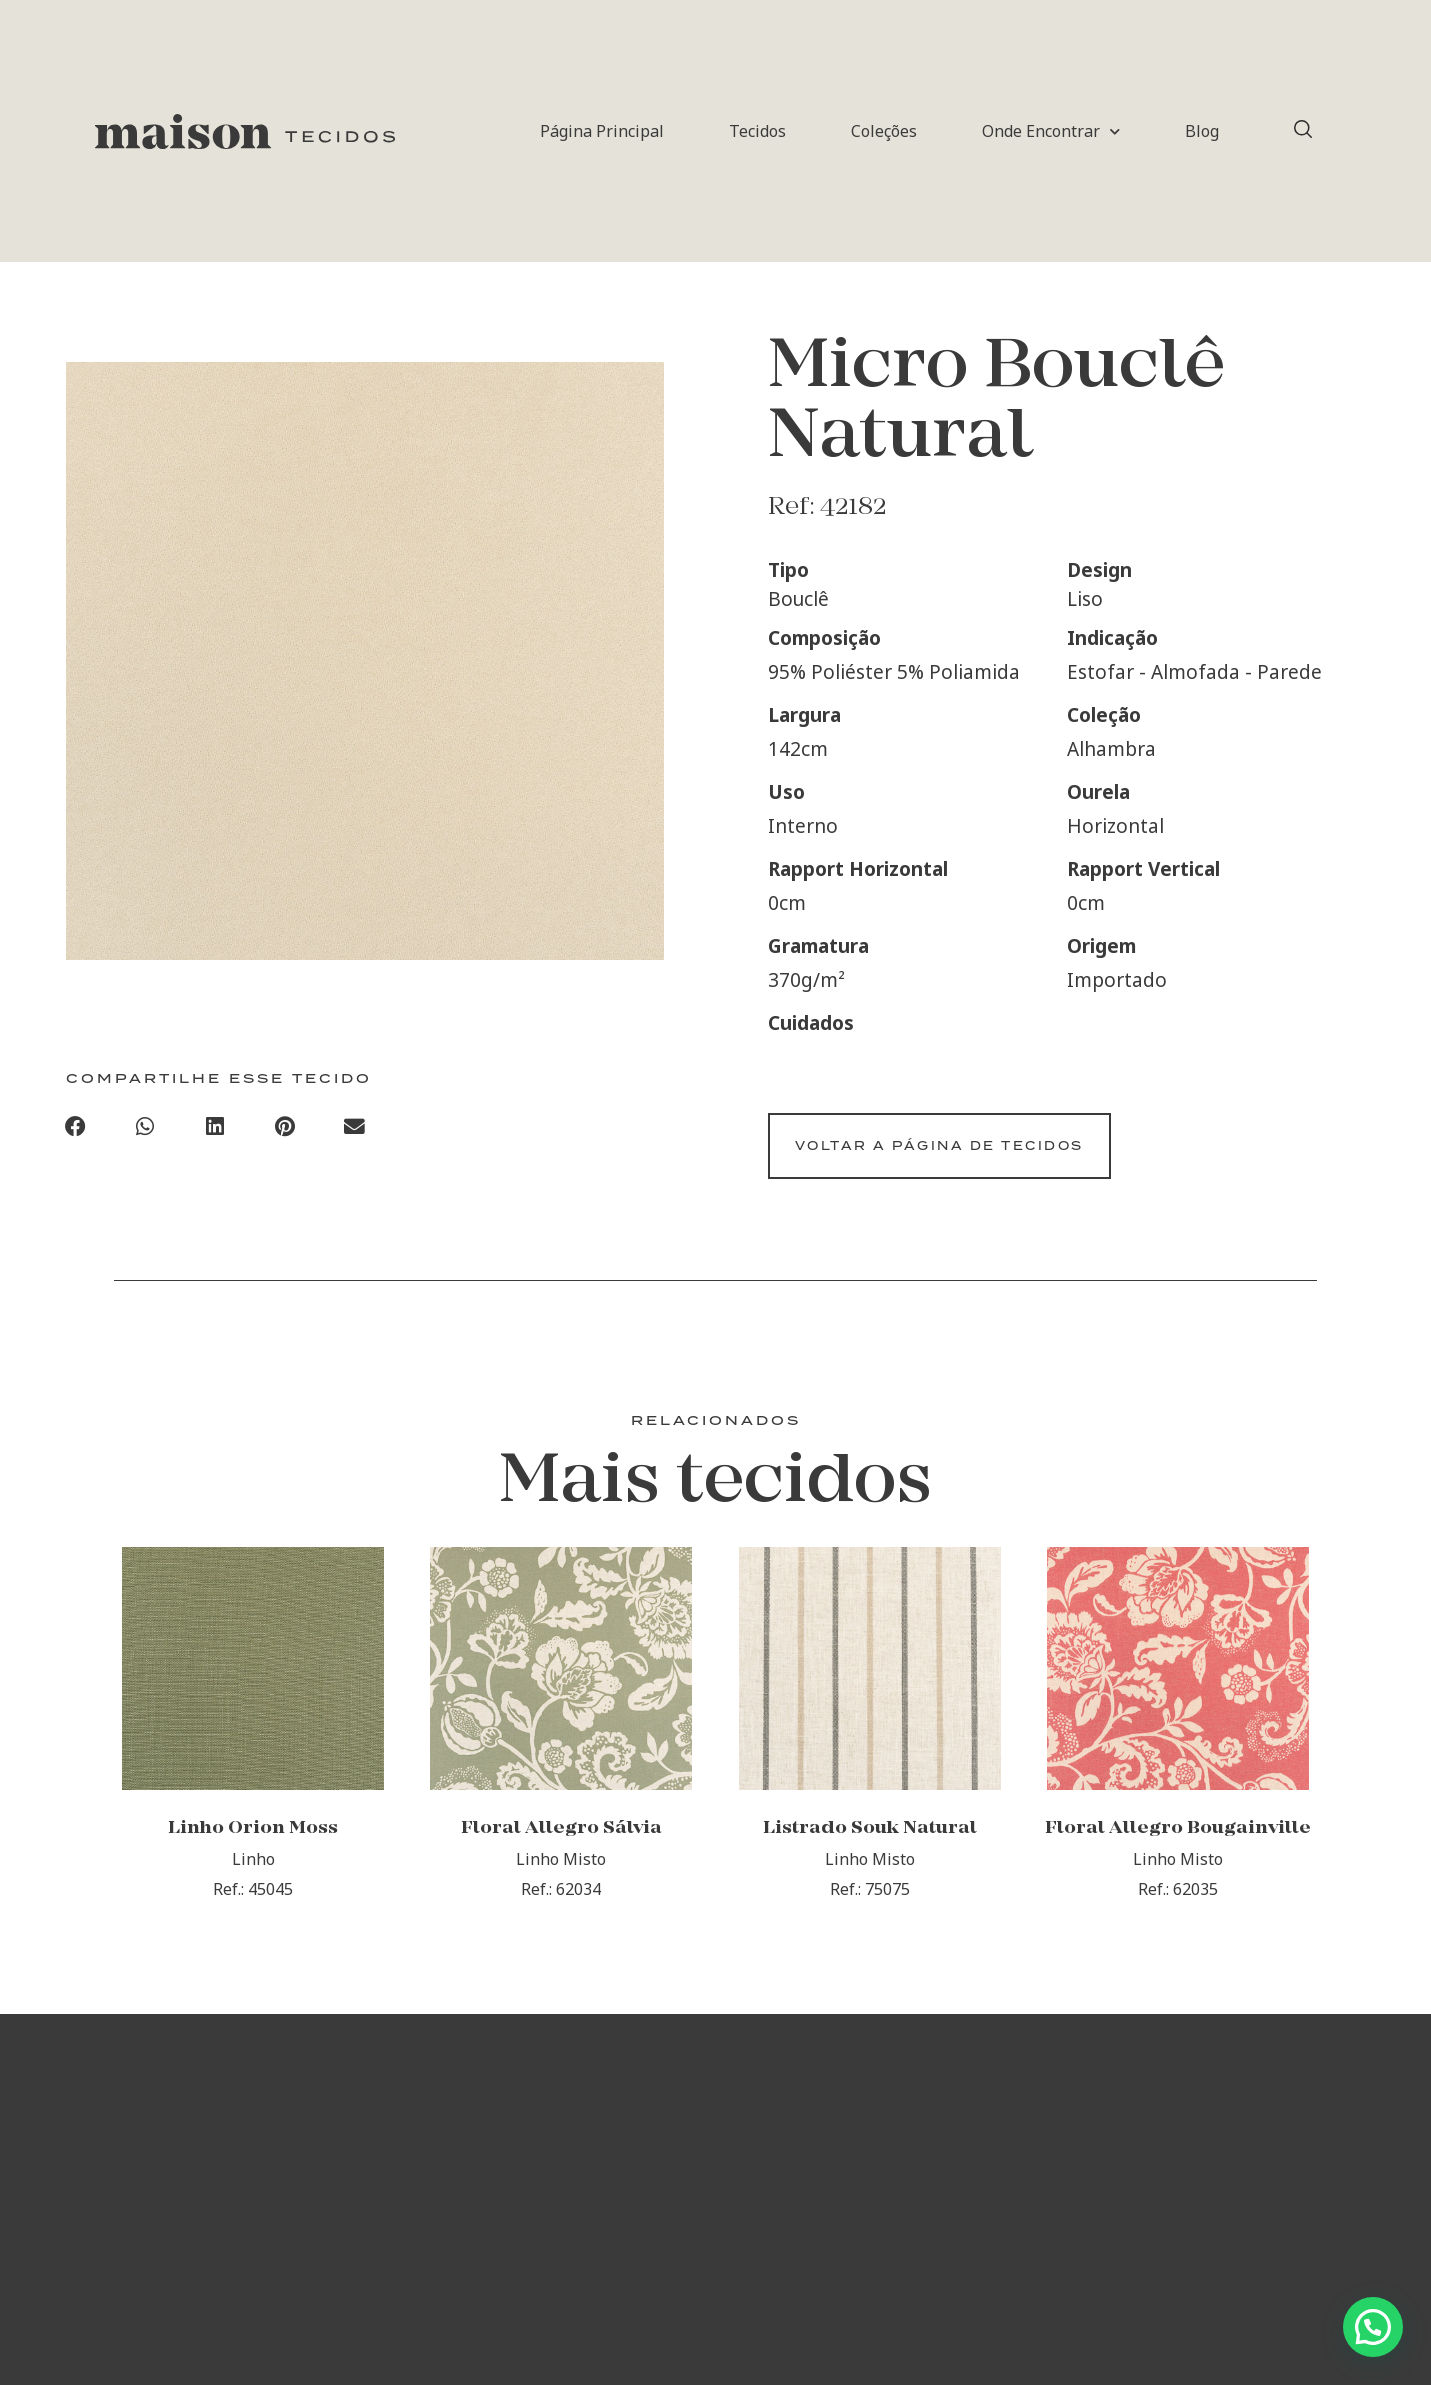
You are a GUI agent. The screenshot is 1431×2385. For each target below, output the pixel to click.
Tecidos (757, 131)
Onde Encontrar (1051, 131)
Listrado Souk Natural (870, 1852)
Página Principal (602, 131)
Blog (1202, 131)
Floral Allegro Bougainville (1178, 1852)
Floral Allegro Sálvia (561, 1852)
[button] (76, 1131)
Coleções (884, 131)
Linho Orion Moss (253, 1852)
